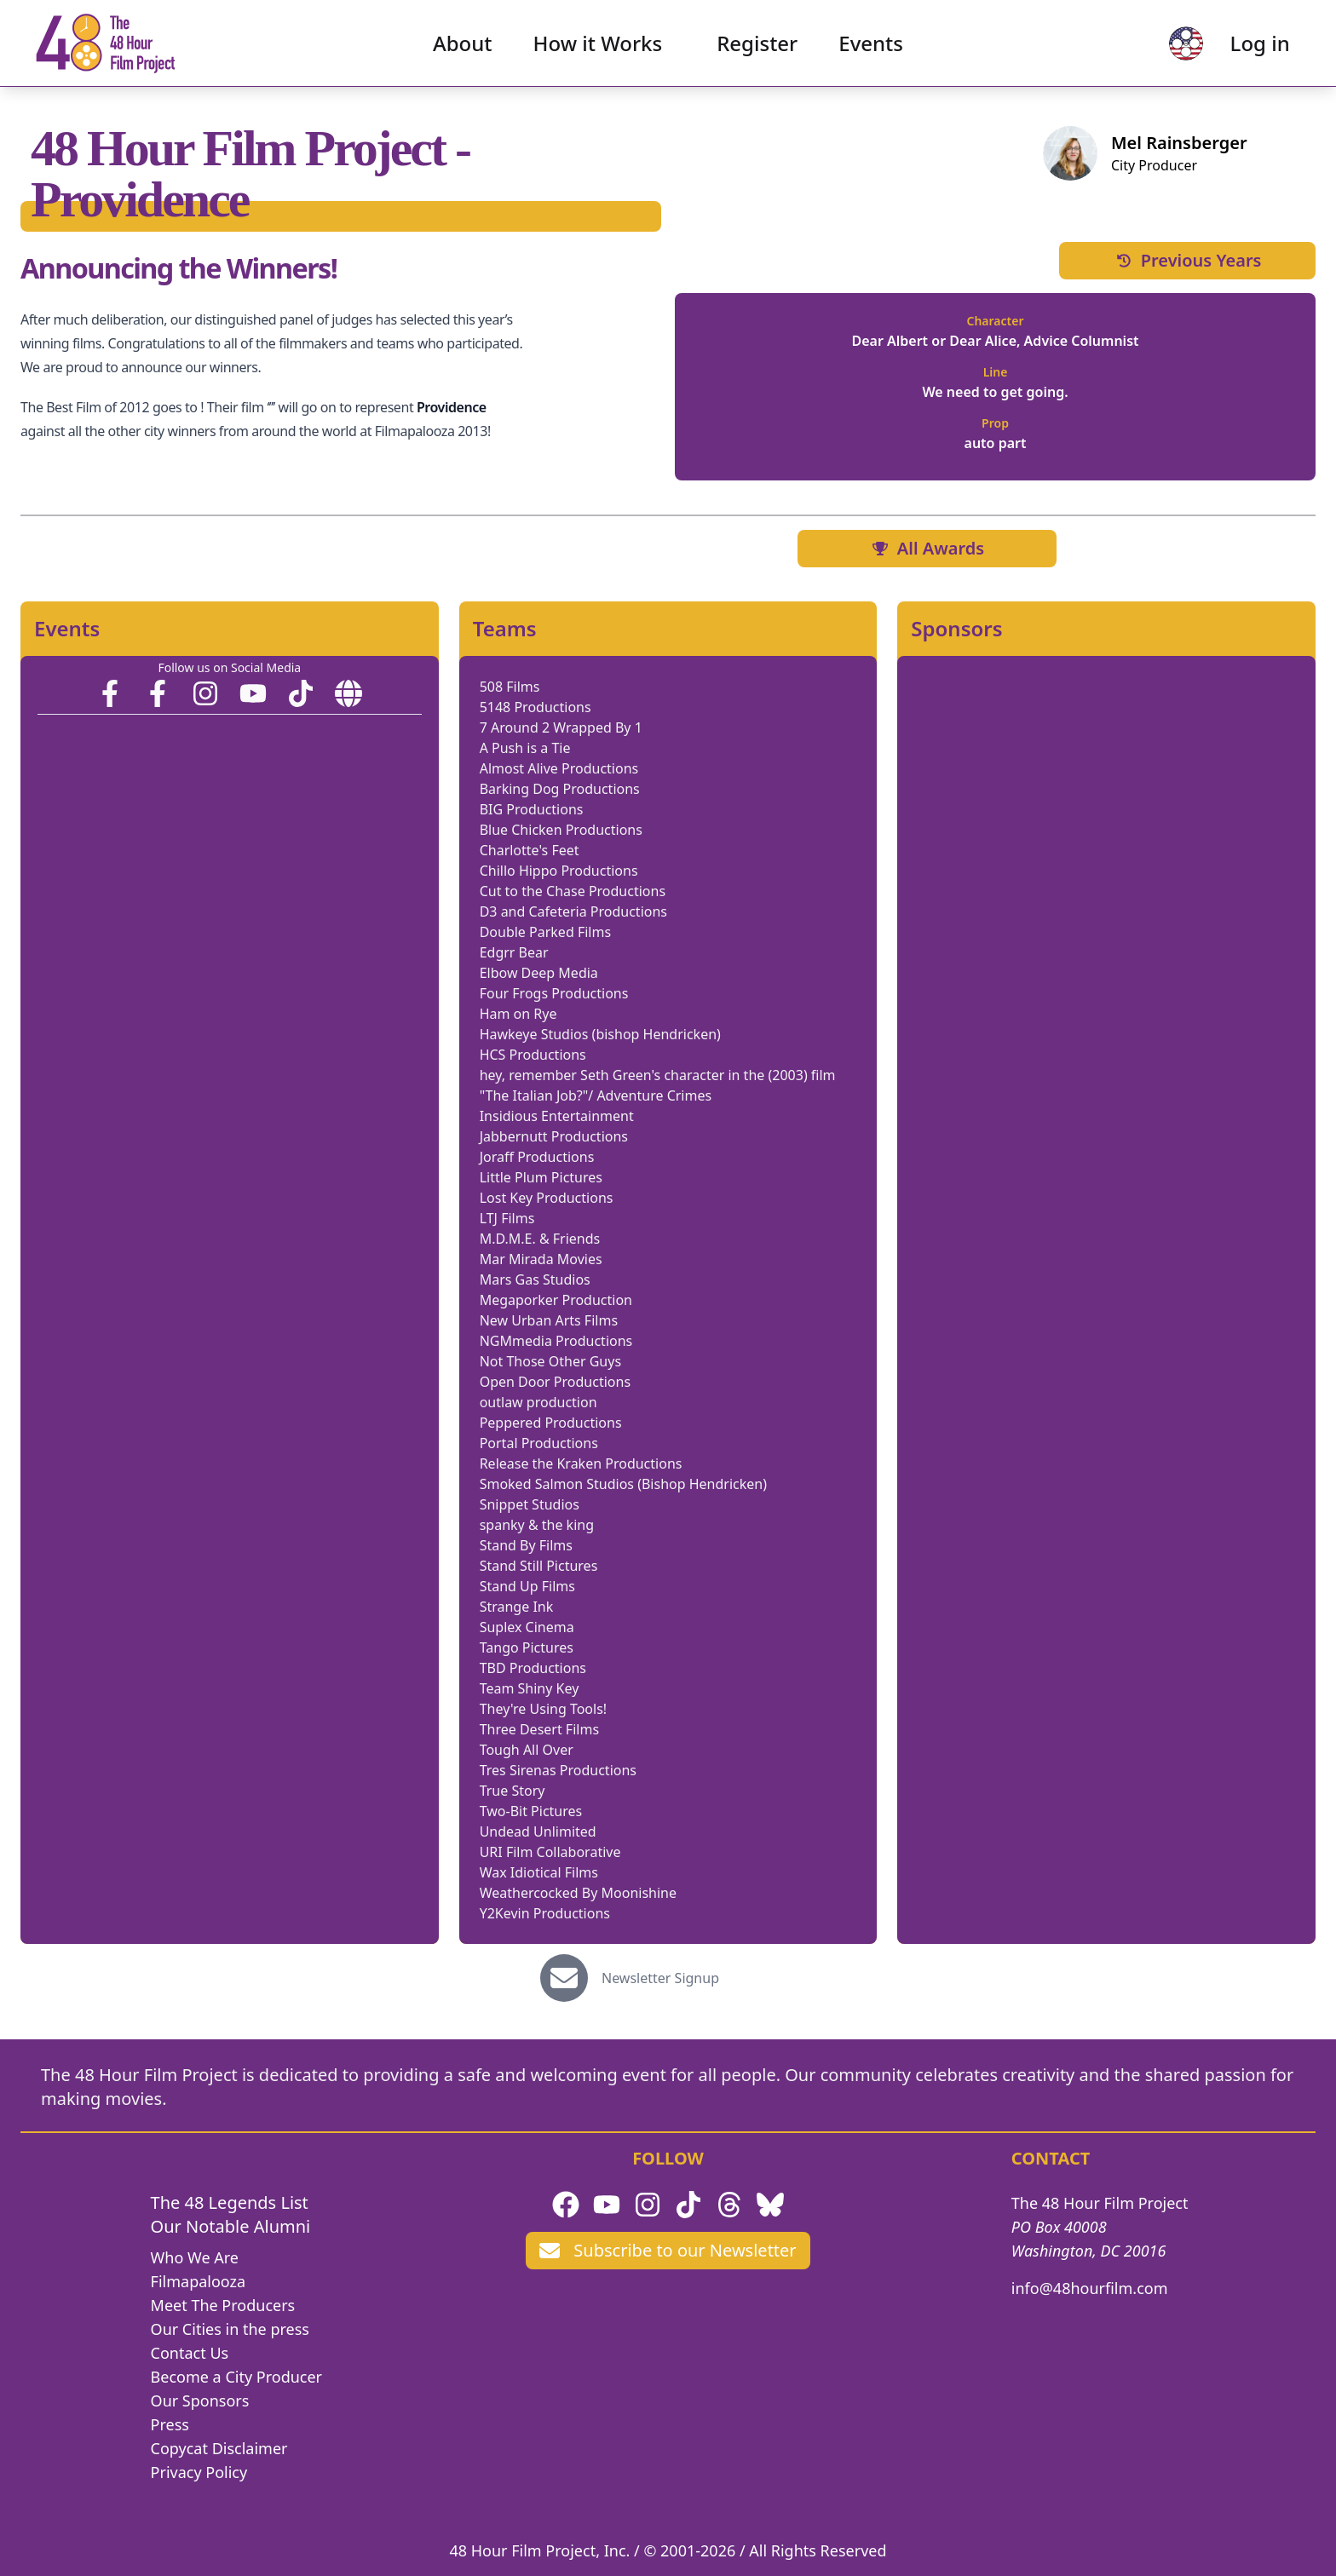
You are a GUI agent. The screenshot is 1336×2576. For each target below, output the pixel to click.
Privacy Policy (199, 2472)
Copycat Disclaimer (219, 2448)
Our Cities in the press (230, 2329)
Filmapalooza (198, 2281)
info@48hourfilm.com (1089, 2288)
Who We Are (195, 2257)
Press (170, 2424)
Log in (1251, 47)
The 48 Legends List (229, 2202)
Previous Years (1188, 260)
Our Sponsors (200, 2400)
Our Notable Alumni (231, 2226)
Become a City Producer (236, 2376)
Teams (505, 628)
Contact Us (190, 2353)
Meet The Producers (223, 2305)
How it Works (598, 47)
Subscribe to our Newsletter (667, 2250)
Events (870, 47)
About (462, 47)
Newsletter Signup (660, 1978)
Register (757, 47)
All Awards (927, 548)
